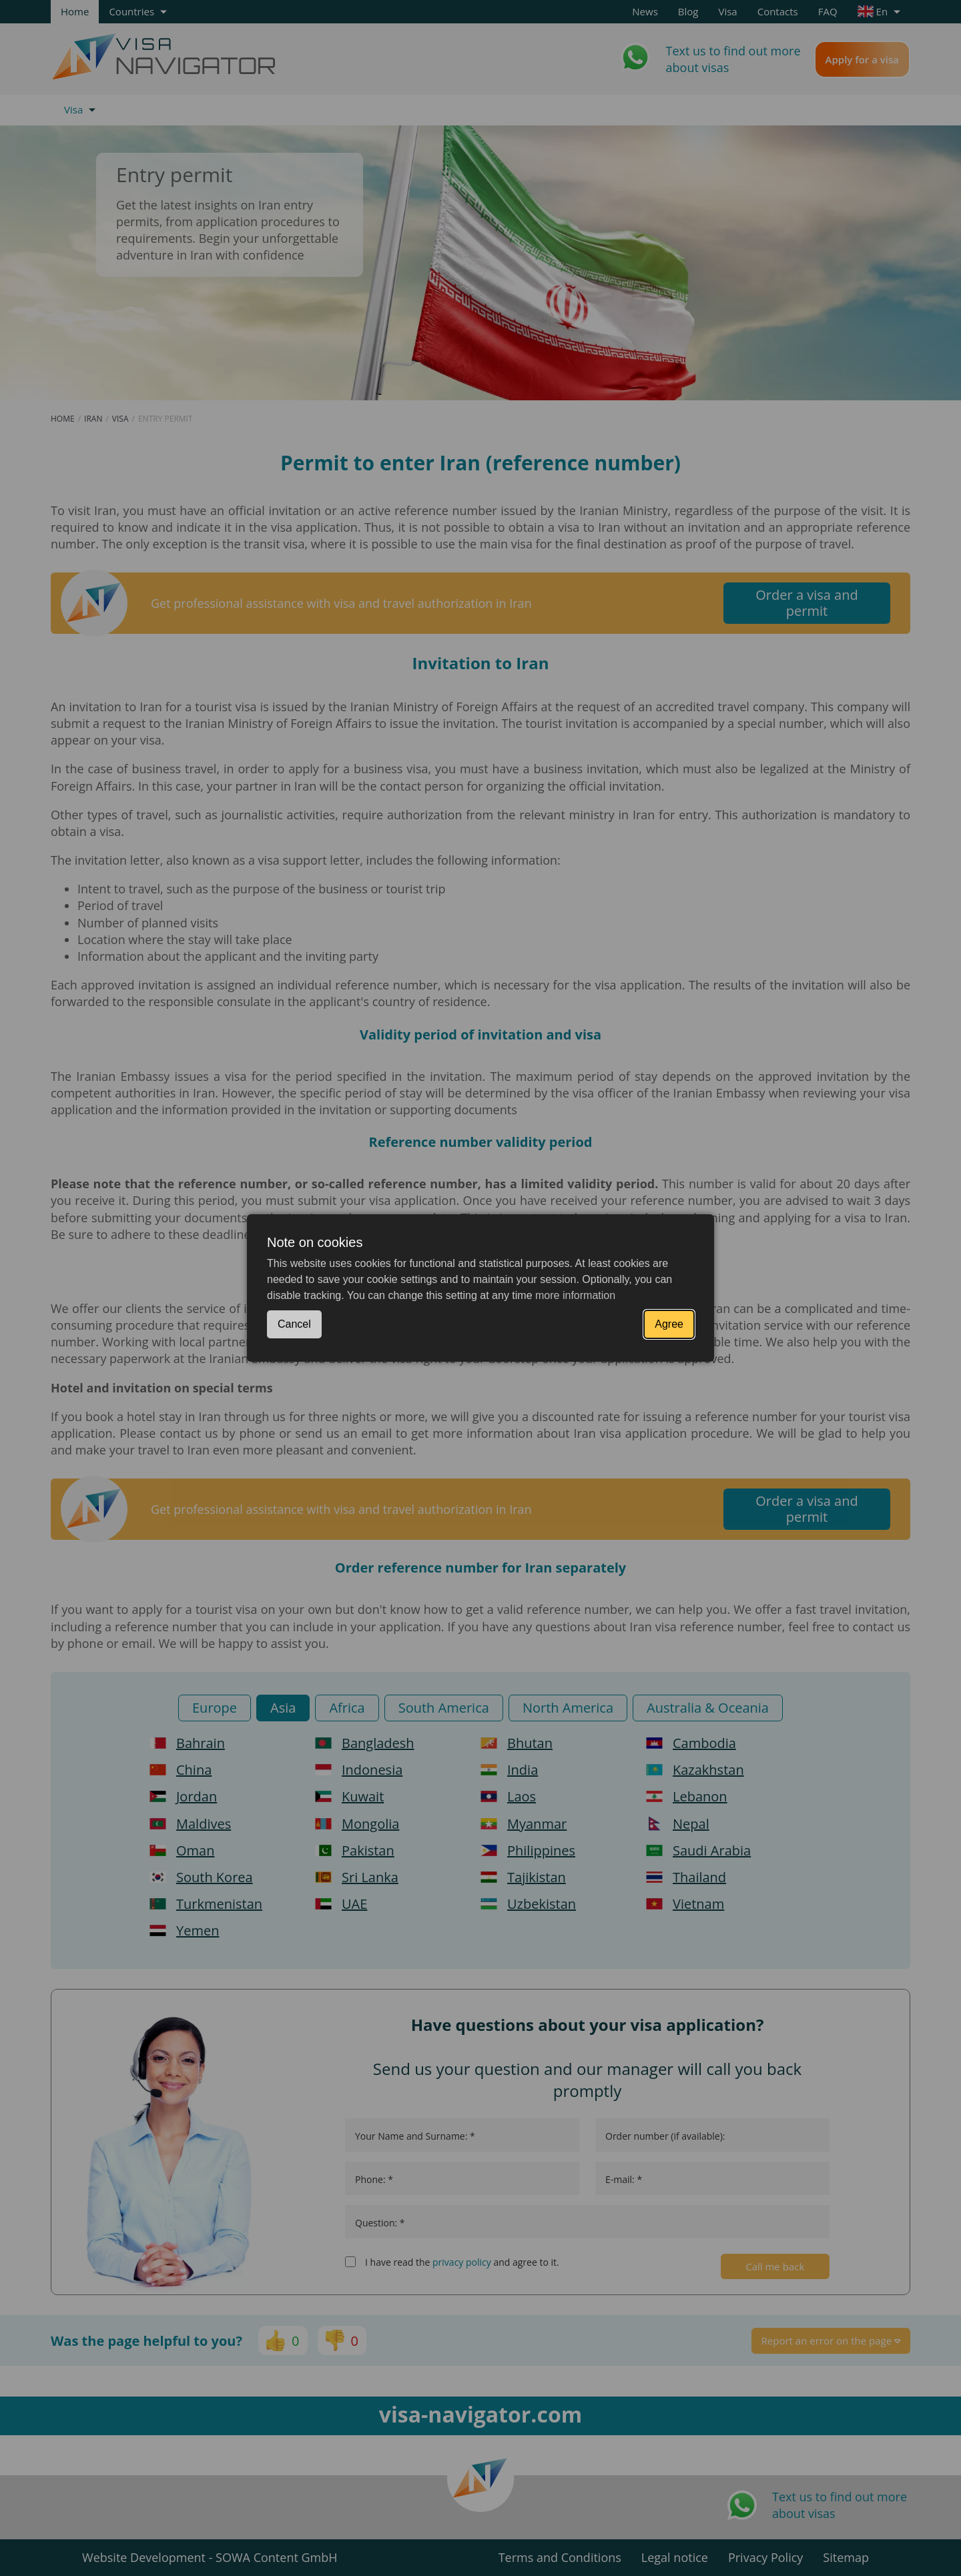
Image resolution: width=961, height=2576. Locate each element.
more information (575, 1295)
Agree (669, 1324)
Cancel (294, 1324)
